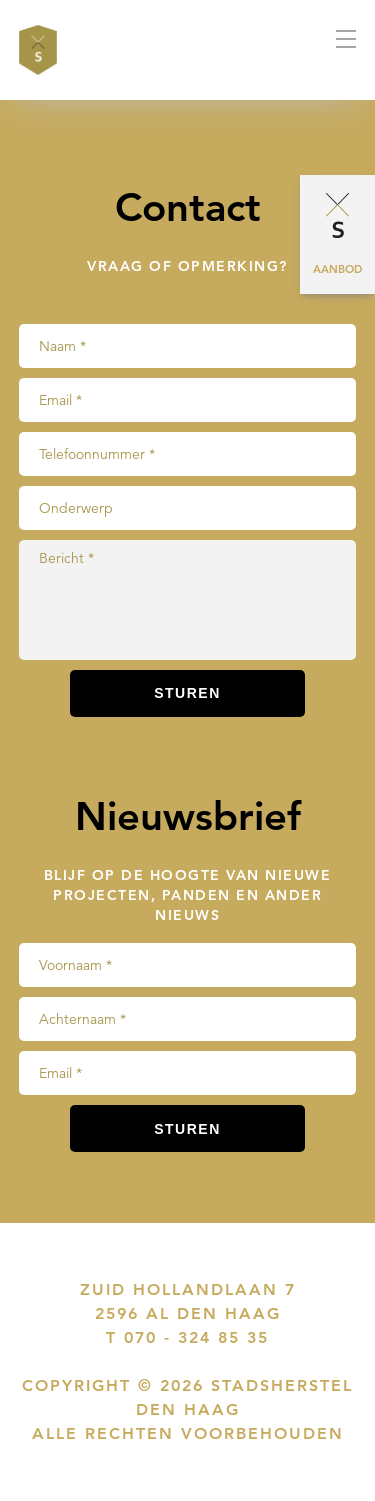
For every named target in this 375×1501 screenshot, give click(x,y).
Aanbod (337, 269)
